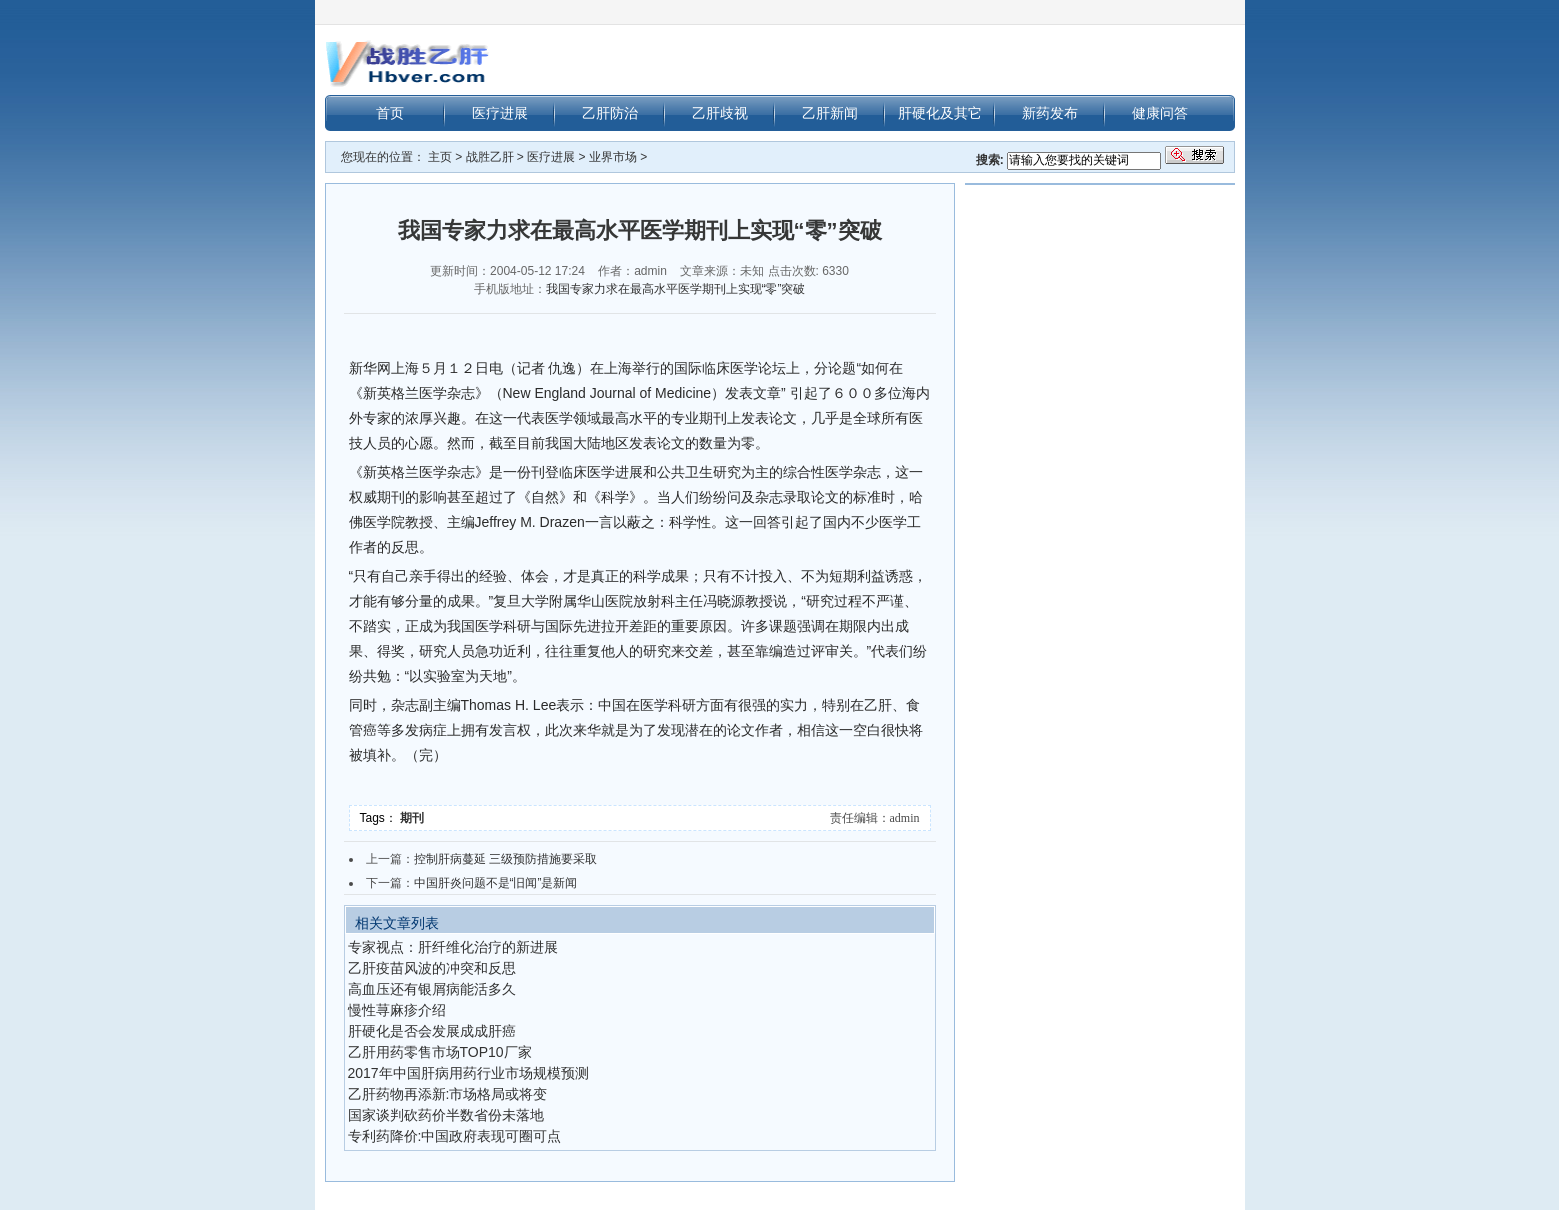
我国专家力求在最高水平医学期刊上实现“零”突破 (676, 289)
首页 (390, 113)
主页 (440, 157)
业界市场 (613, 157)
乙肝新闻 (830, 113)
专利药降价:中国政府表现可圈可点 (455, 1136)
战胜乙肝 (490, 157)
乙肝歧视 (720, 113)
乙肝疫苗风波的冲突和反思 (432, 968)
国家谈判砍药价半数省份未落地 (446, 1115)
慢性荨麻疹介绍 (397, 1010)
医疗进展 (500, 113)
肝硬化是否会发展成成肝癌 (432, 1031)
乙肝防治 (610, 113)
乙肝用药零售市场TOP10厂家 (440, 1052)
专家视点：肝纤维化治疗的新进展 (453, 947)
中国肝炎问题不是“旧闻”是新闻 (496, 883)
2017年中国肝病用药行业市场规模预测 (468, 1073)
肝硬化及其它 (940, 113)
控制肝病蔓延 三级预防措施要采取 (505, 859)
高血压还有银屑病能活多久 (432, 989)
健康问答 (1160, 113)
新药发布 (1050, 113)
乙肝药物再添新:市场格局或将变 (448, 1094)
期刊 (413, 818)
